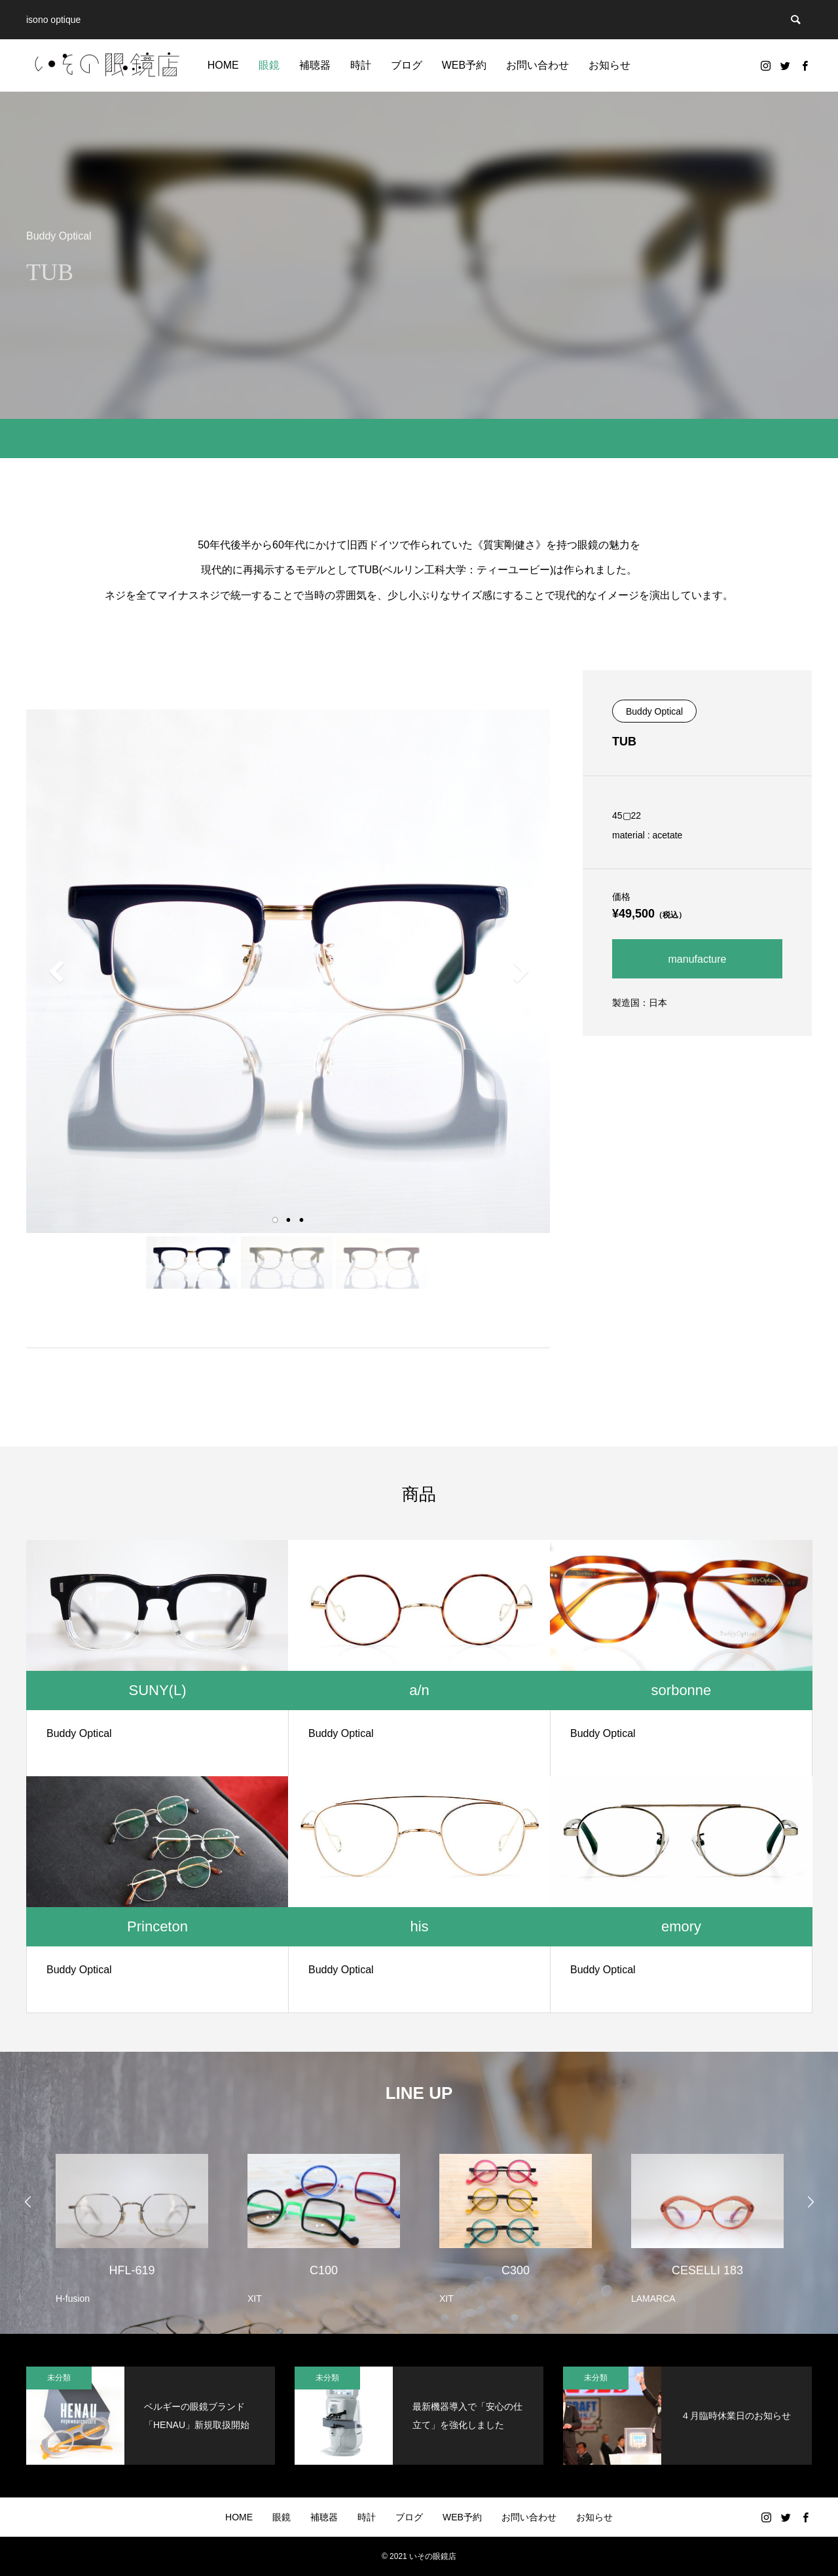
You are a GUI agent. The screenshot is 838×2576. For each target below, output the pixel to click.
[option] (132, 2221)
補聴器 (315, 65)
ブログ (406, 65)
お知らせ (609, 65)
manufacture (697, 959)
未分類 (59, 2377)
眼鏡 (269, 65)
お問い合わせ (537, 65)
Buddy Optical (654, 711)
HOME (223, 65)
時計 (360, 65)
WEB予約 (464, 65)
